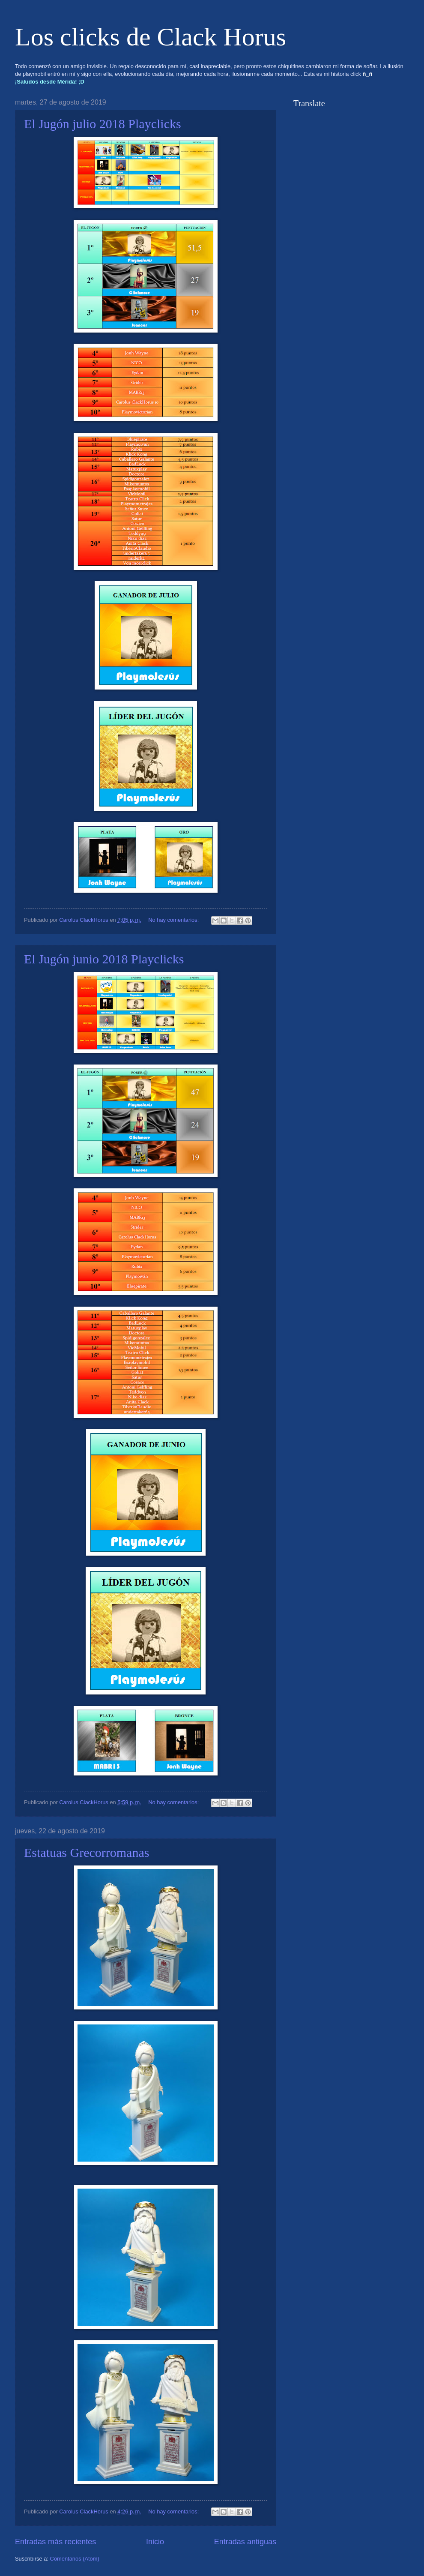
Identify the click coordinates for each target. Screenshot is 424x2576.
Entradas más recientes (55, 2541)
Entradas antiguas (245, 2541)
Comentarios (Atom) (74, 2558)
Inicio (155, 2541)
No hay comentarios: (174, 920)
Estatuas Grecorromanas (86, 1852)
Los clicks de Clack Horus (150, 37)
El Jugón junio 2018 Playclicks (104, 959)
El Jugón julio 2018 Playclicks (102, 124)
